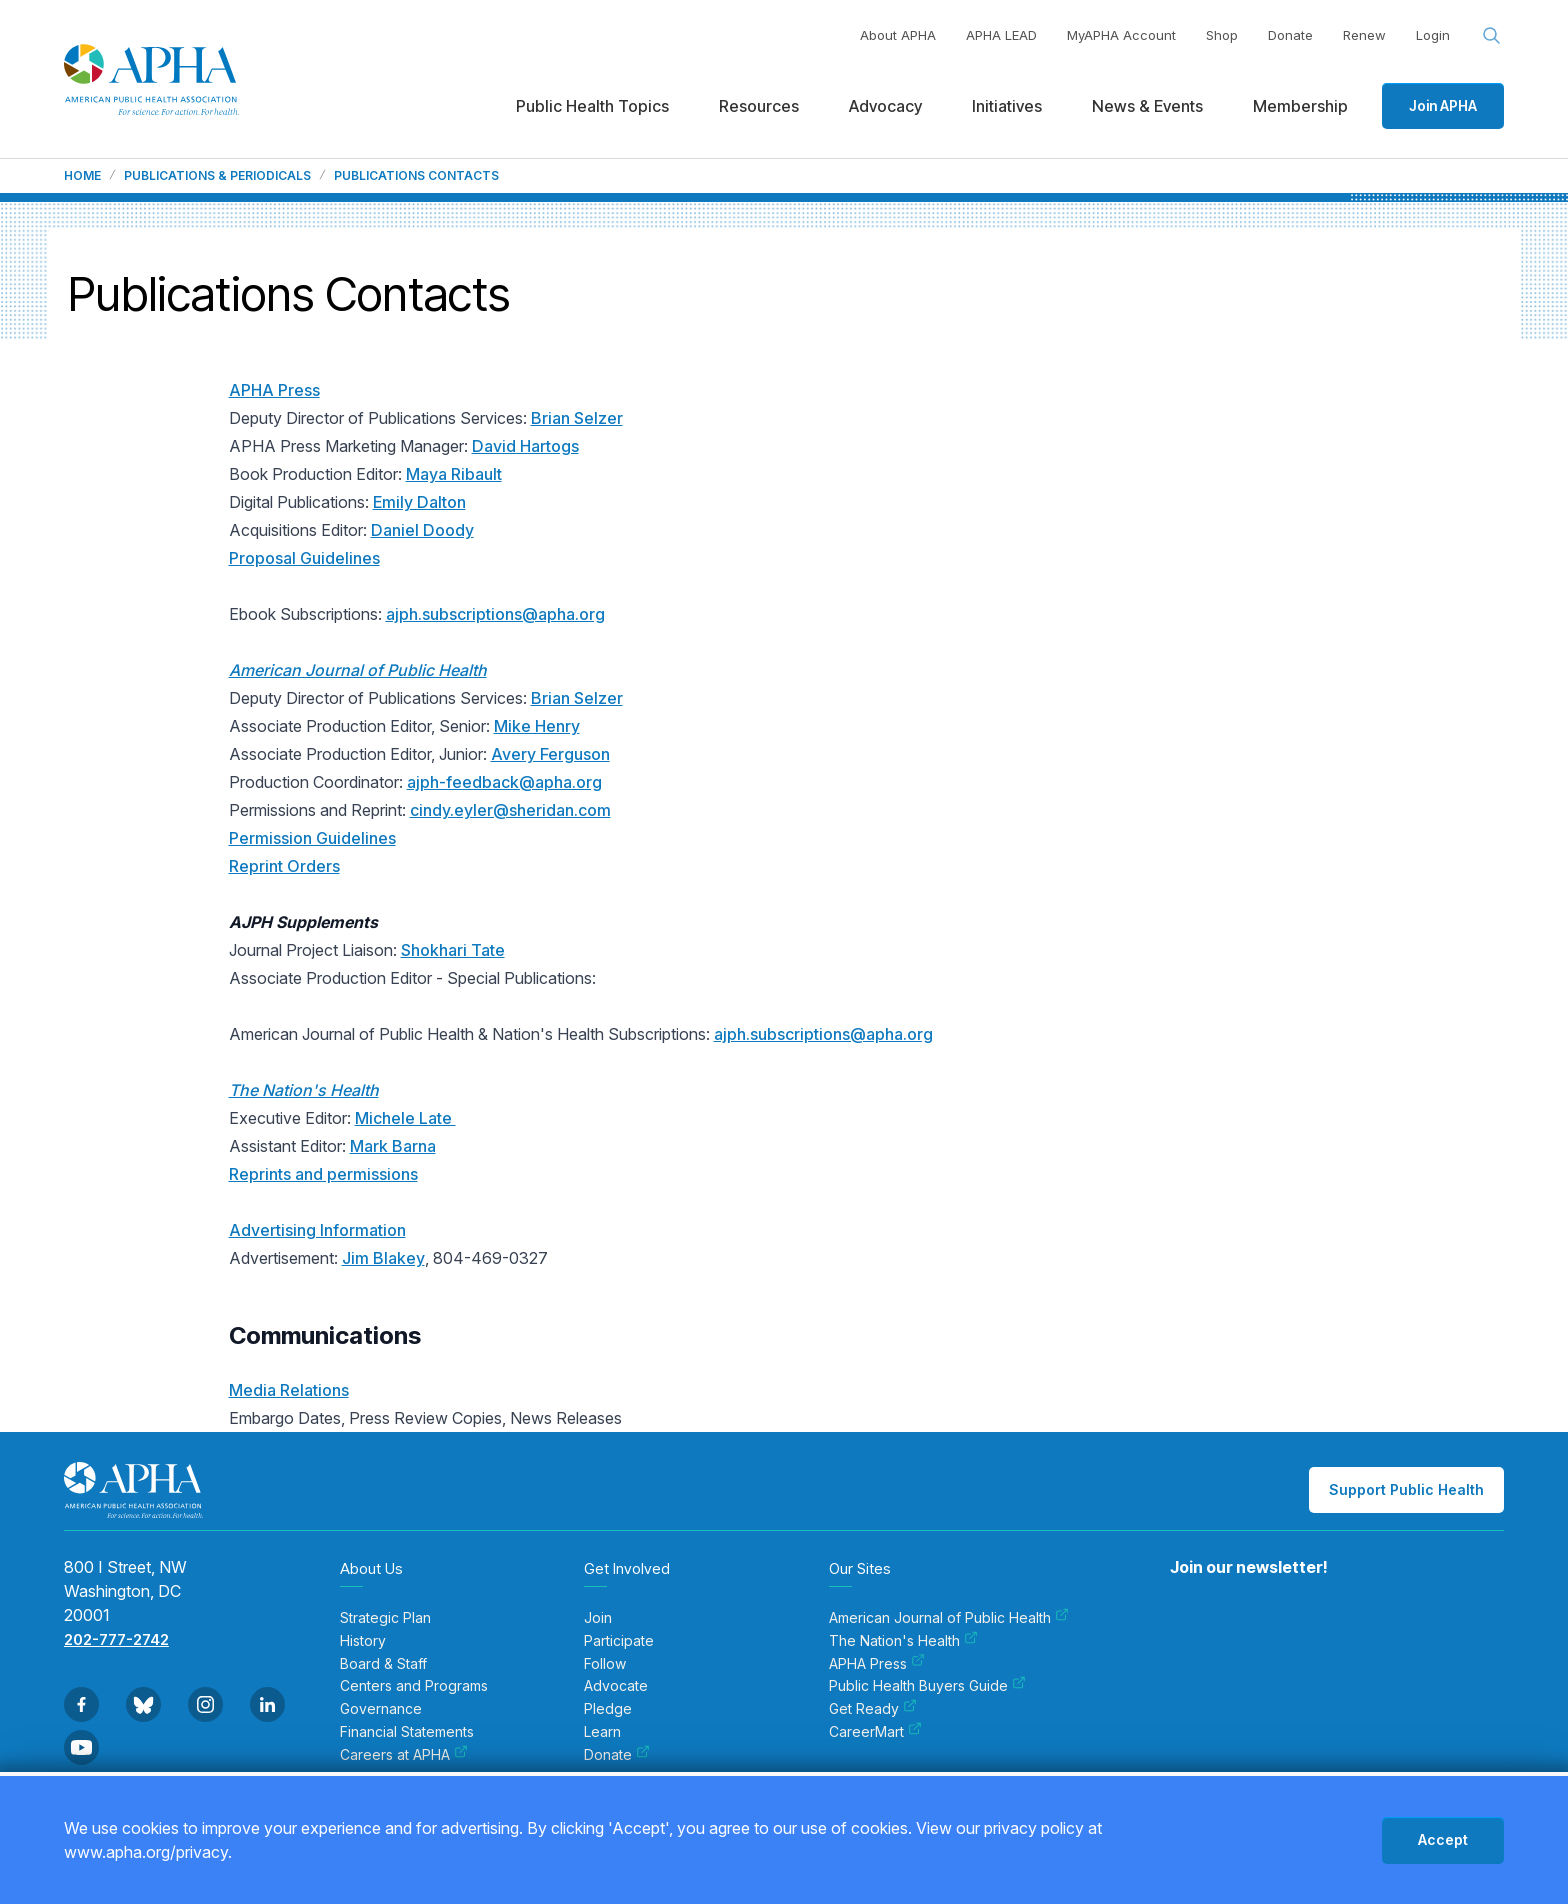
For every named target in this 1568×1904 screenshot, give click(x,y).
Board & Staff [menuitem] (383, 1664)
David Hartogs (525, 446)
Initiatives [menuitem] (1007, 106)
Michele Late (405, 1118)
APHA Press (274, 390)
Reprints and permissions (323, 1174)
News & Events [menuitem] (1147, 106)
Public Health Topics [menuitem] (592, 106)
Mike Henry (537, 726)
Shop (1222, 35)
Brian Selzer (577, 418)
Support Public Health (1406, 1489)
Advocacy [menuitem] (885, 106)
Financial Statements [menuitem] (407, 1732)
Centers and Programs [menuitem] (414, 1686)
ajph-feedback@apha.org (504, 782)
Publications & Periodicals (217, 176)
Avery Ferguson (550, 754)
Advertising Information (317, 1230)
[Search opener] (1492, 36)
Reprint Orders (284, 866)
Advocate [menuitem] (616, 1686)
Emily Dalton (419, 502)
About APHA (898, 35)
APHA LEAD (1001, 35)
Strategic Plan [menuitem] (385, 1618)
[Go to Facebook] (81, 1704)
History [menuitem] (363, 1641)
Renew (1364, 35)
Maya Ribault (454, 474)
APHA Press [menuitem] (877, 1664)
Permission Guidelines (312, 838)
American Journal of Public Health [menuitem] (949, 1618)
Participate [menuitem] (619, 1641)
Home (82, 176)
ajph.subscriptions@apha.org (495, 614)
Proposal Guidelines (304, 558)
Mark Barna (393, 1146)
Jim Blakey (383, 1258)
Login (1433, 35)
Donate (1290, 35)
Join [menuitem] (598, 1618)
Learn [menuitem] (602, 1732)
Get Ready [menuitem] (873, 1709)
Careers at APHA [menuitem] (404, 1755)
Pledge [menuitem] (608, 1709)
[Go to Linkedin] (267, 1704)
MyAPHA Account (1121, 35)
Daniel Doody (422, 530)
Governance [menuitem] (381, 1709)
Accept (1443, 1839)
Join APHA (1443, 105)
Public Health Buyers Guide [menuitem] (927, 1686)
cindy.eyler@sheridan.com (510, 810)
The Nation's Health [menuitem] (903, 1641)
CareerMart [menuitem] (875, 1732)
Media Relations (289, 1390)
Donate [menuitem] (617, 1755)
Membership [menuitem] (1300, 106)
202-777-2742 (116, 1639)
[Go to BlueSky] (143, 1704)
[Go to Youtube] (81, 1747)
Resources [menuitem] (759, 106)
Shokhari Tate (453, 950)
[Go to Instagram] (205, 1704)
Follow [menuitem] (605, 1664)
